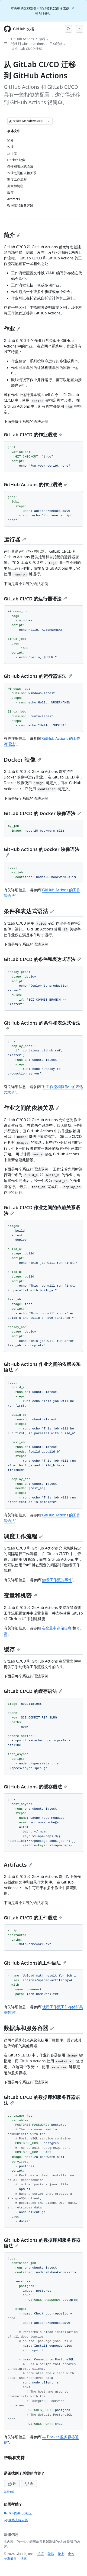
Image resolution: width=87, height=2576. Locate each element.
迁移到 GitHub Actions (28, 43)
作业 (12, 328)
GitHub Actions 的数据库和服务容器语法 (42, 2243)
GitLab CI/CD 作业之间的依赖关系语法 (42, 1210)
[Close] (73, 7)
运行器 (15, 539)
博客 (23, 2558)
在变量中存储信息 (56, 1628)
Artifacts (18, 1864)
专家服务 (10, 2558)
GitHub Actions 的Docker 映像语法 (41, 851)
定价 (71, 2554)
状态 (61, 2554)
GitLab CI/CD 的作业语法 (33, 434)
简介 (12, 235)
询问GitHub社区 (18, 2513)
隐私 (51, 2554)
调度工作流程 (23, 1536)
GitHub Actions (22, 39)
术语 (40, 2554)
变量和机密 (20, 1595)
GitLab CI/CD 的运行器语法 (35, 599)
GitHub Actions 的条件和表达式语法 (42, 1025)
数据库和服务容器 (29, 2028)
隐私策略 (9, 2492)
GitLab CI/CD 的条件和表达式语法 (42, 959)
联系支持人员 (16, 2520)
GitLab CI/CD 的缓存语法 (33, 1691)
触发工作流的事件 (57, 1579)
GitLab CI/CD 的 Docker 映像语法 (42, 813)
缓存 (12, 1649)
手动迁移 (55, 43)
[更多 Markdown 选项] (49, 121)
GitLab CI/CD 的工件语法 (33, 1918)
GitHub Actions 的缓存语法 (36, 1787)
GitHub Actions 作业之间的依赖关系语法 (42, 1367)
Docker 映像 (22, 759)
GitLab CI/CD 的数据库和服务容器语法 (42, 2100)
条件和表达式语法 (29, 911)
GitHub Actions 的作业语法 (36, 484)
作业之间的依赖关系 (31, 1108)
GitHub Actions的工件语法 (35, 1963)
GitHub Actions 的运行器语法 (38, 676)
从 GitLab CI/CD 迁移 (26, 48)
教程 (42, 39)
